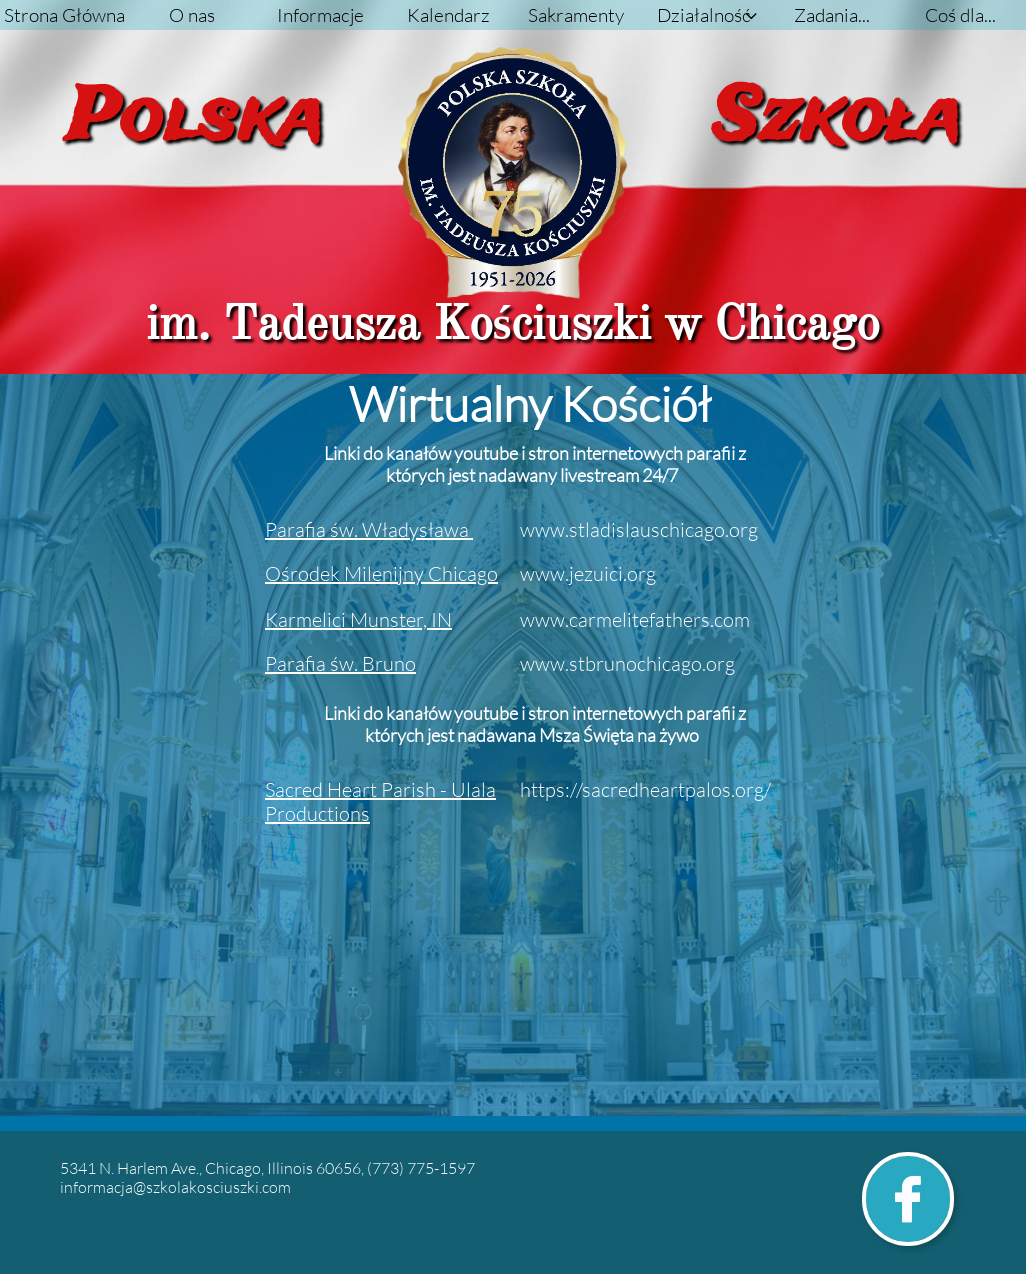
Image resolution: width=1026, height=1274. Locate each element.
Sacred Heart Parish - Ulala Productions (380, 801)
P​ (369, 529)
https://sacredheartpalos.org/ (645, 789)
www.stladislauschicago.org (639, 529)
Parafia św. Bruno (340, 663)
